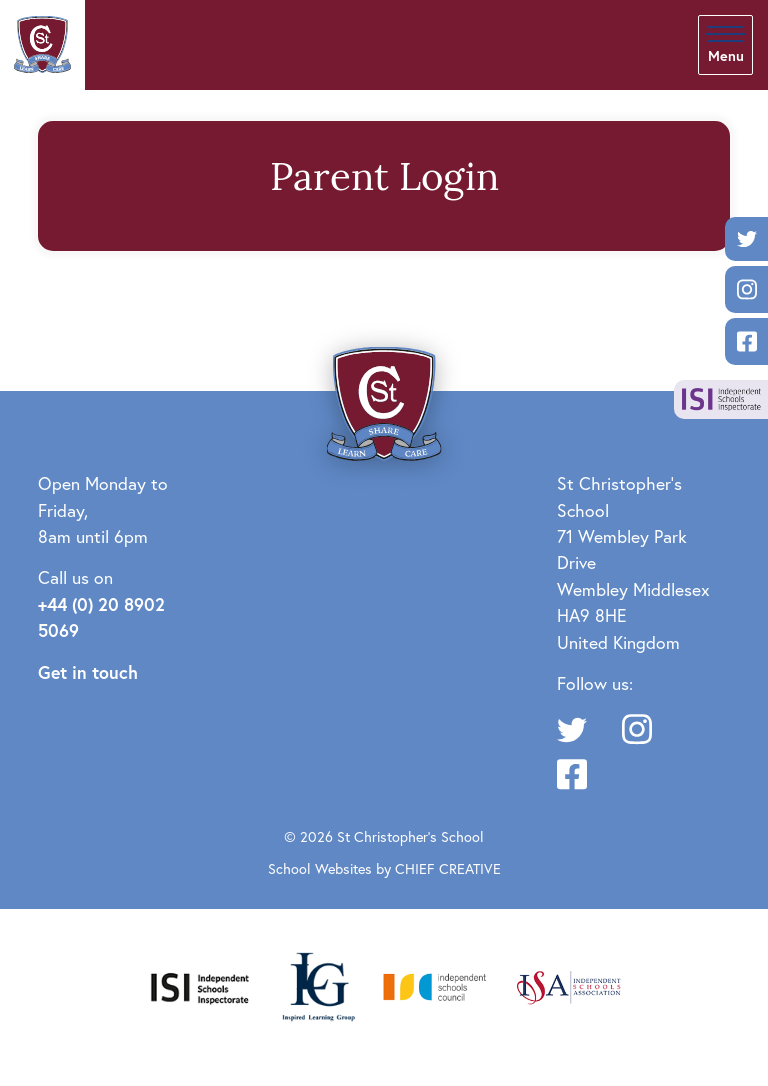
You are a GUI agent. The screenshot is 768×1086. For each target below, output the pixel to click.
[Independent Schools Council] (435, 984)
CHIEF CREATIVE (448, 868)
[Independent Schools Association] (569, 984)
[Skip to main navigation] (725, 45)
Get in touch (88, 672)
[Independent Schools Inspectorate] (200, 984)
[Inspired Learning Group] (317, 984)
